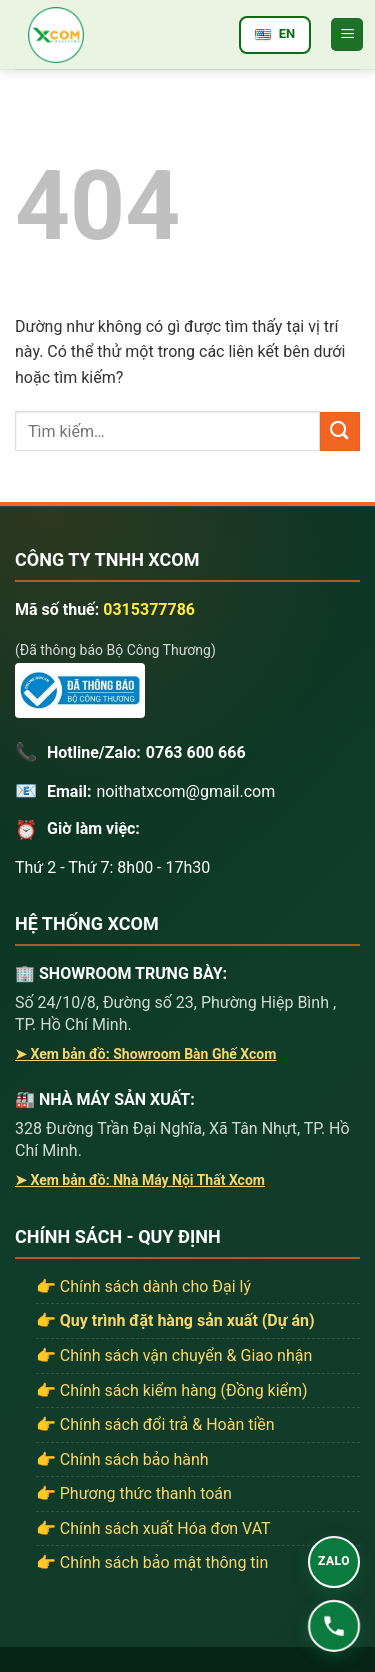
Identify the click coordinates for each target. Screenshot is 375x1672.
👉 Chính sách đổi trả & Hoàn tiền (155, 1424)
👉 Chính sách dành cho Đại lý (143, 1286)
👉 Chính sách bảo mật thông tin (152, 1562)
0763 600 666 (196, 752)
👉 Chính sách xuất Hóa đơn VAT (153, 1528)
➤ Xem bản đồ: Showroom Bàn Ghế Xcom (145, 1054)
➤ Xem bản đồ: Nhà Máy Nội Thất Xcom (140, 1180)
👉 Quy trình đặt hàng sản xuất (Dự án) (175, 1320)
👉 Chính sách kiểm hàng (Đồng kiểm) (172, 1390)
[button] (347, 34)
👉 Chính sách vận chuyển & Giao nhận (174, 1355)
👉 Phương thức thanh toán (134, 1493)
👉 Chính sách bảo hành (122, 1459)
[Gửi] (340, 431)
